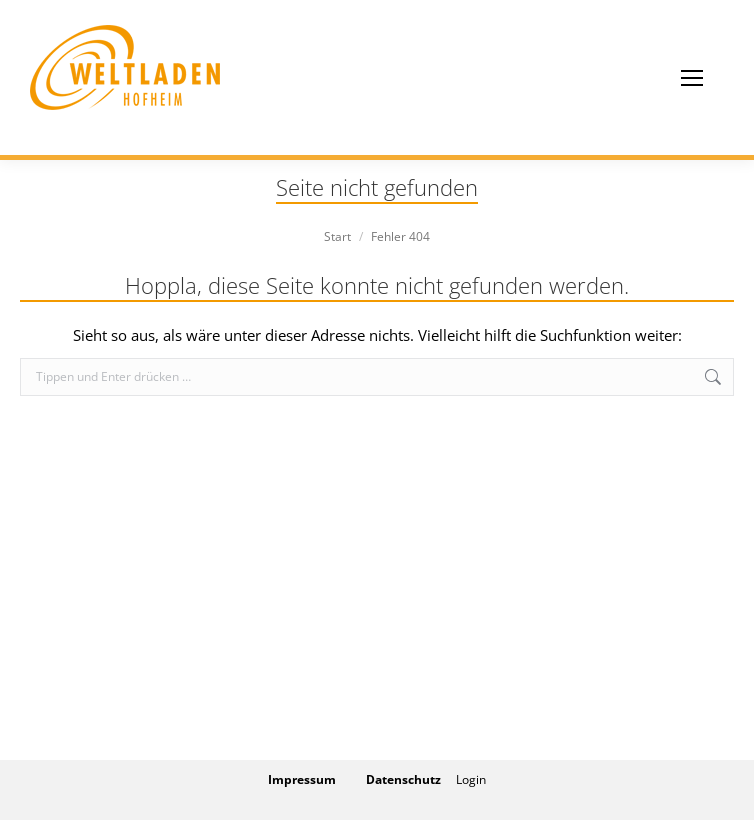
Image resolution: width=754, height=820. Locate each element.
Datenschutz (403, 779)
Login (471, 779)
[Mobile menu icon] (692, 78)
